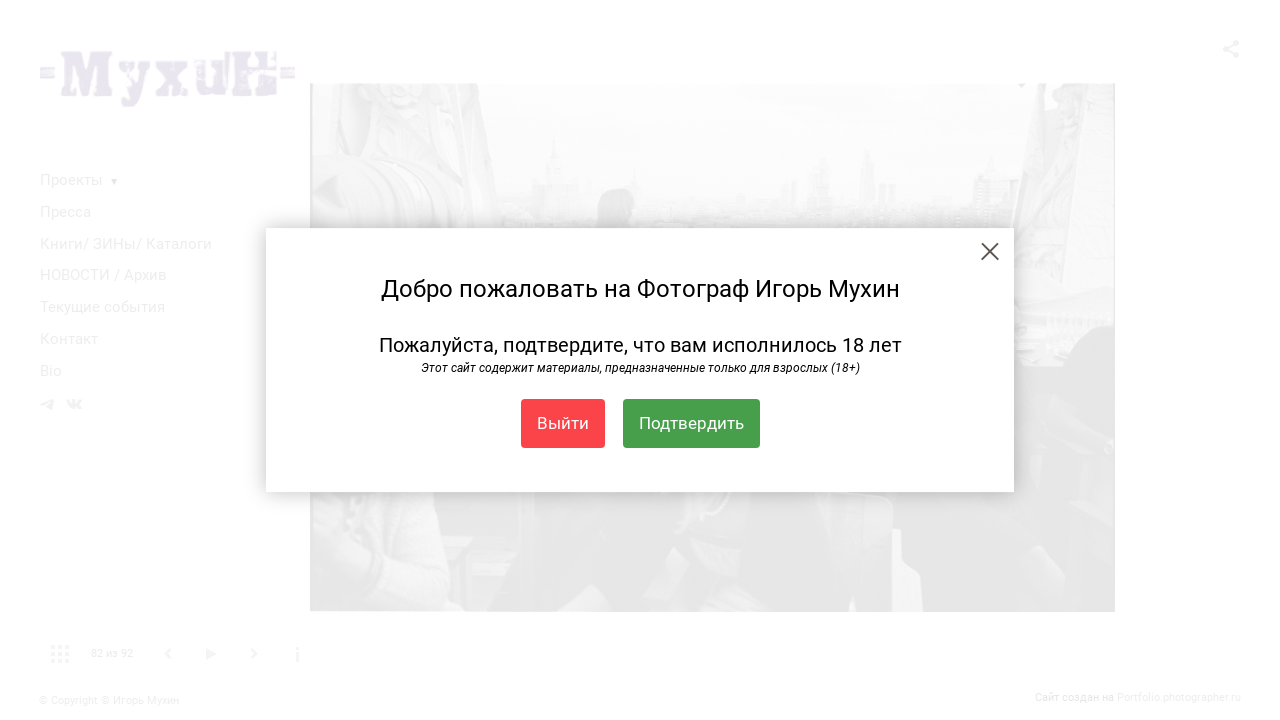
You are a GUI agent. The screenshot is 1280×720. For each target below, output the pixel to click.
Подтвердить (691, 423)
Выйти (563, 423)
